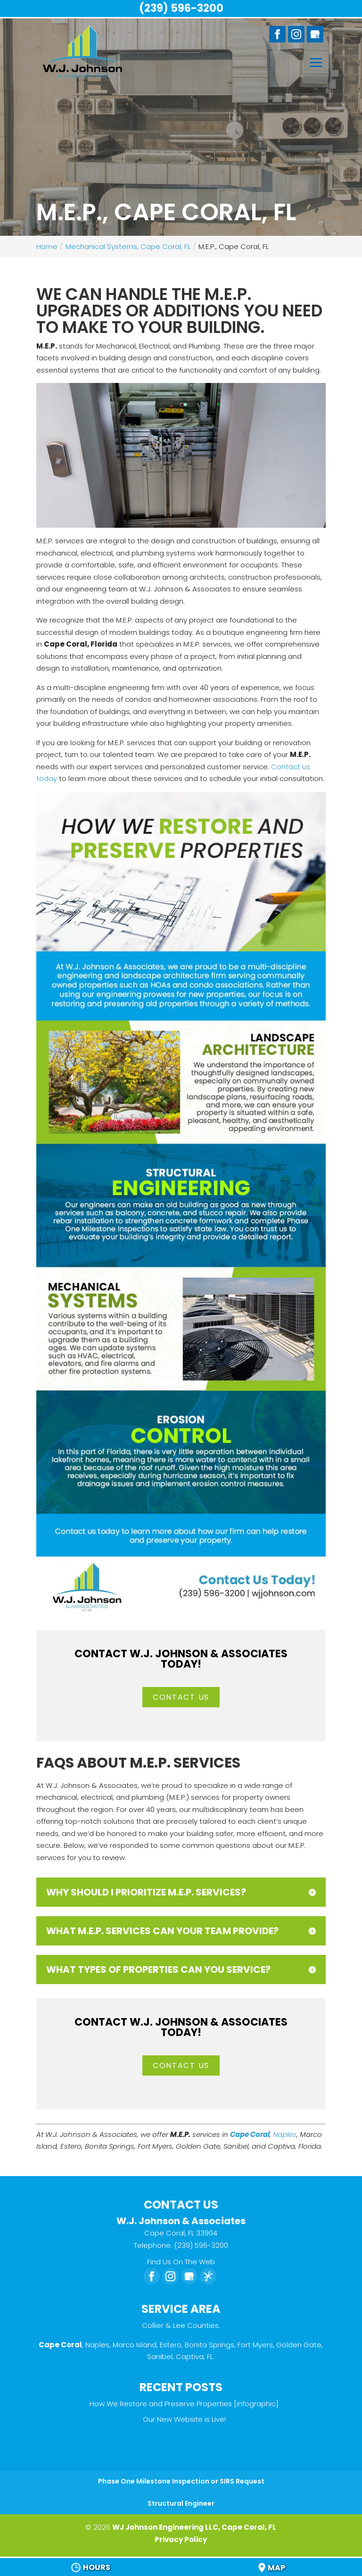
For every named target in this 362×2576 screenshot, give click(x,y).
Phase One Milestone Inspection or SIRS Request (181, 2481)
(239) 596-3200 (181, 8)
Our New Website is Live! (184, 2419)
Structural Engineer (181, 2503)
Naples (284, 2134)
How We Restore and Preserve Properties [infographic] (184, 2404)
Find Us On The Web (181, 2262)
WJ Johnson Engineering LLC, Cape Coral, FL (194, 2527)
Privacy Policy (181, 2539)
